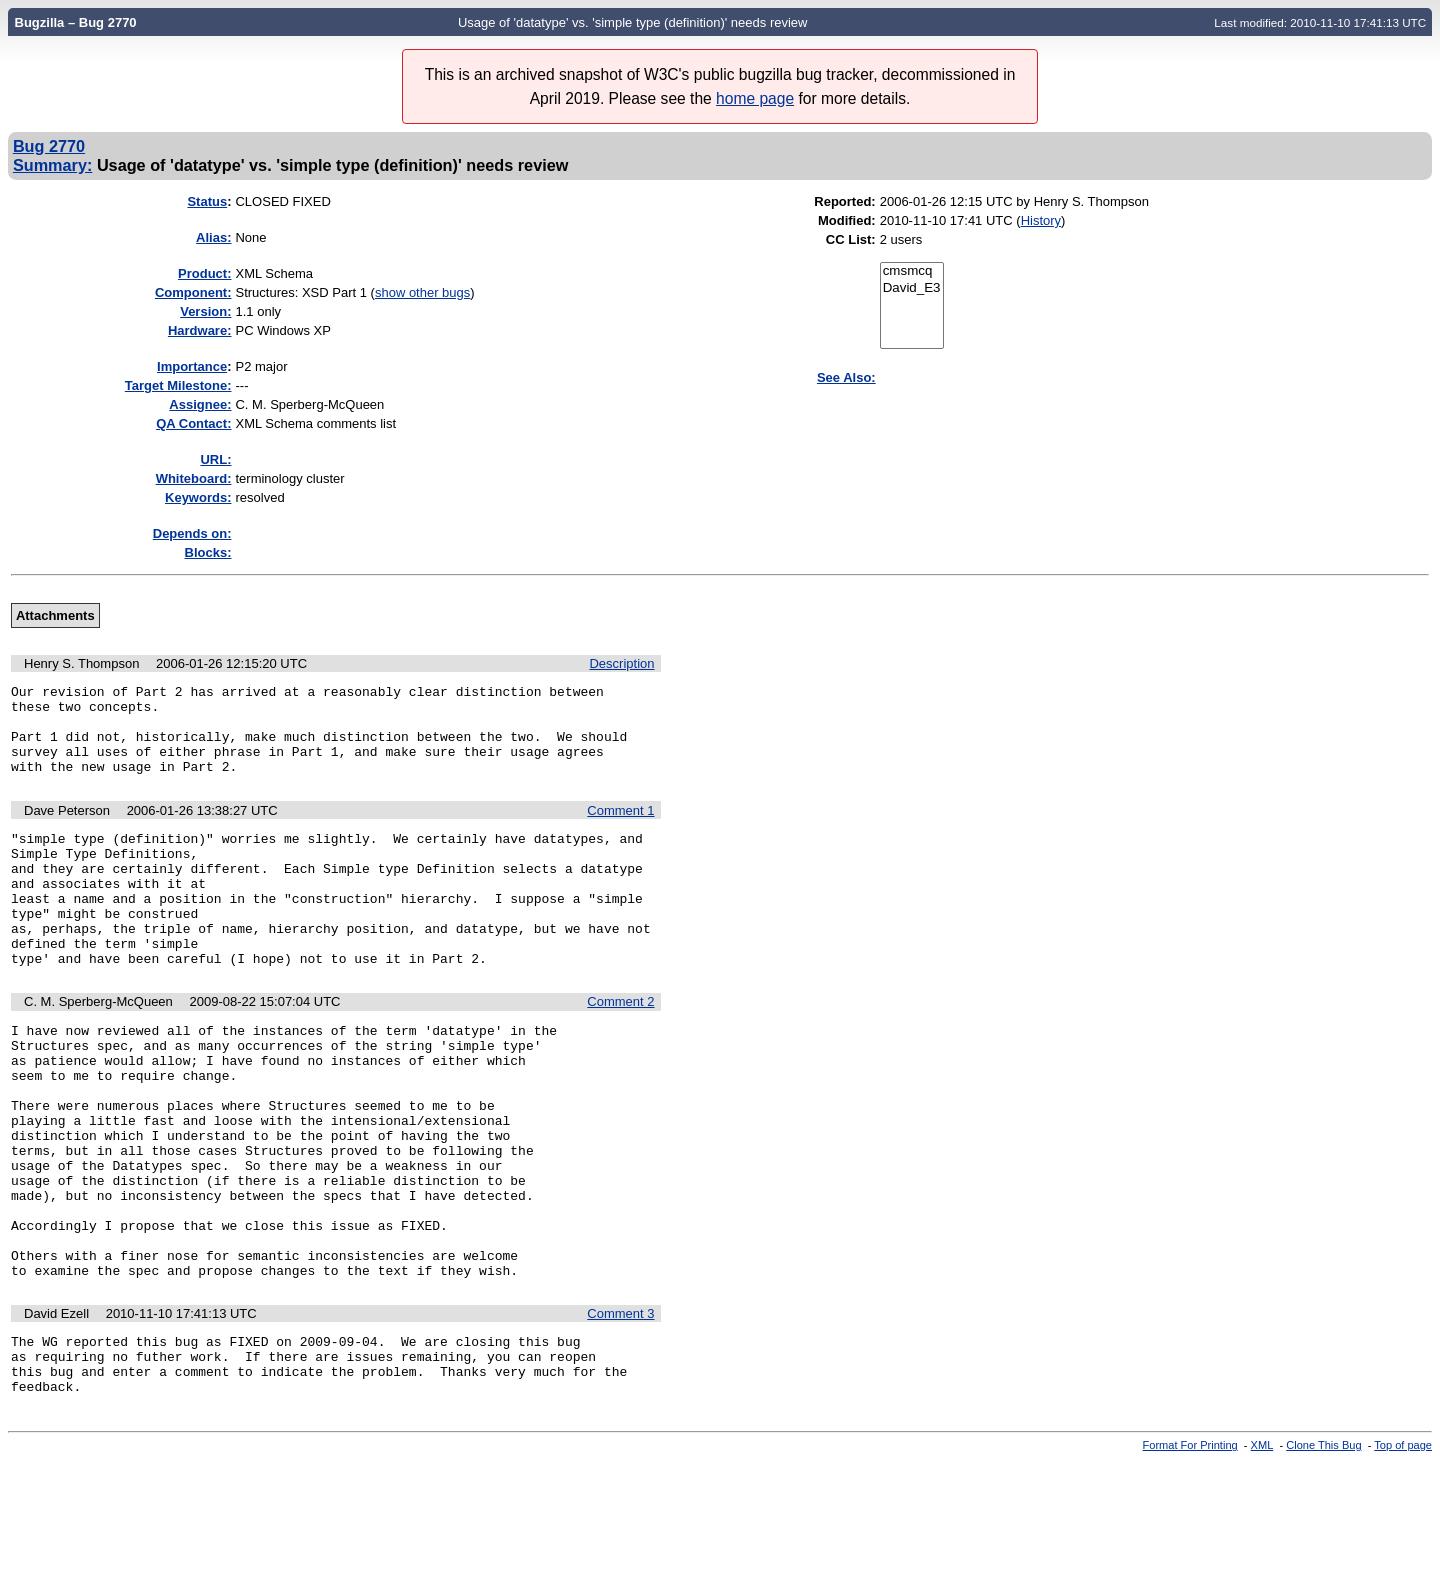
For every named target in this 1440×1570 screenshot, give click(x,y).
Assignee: (200, 404)
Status (207, 201)
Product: (204, 273)
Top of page (1403, 1553)
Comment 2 (620, 1046)
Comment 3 (620, 1409)
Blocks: (208, 552)
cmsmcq (912, 271)
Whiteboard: (194, 478)
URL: (215, 459)
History (1041, 220)
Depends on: (192, 533)
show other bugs (422, 292)
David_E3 (912, 288)
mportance (192, 366)
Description (621, 663)
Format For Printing (1190, 1553)
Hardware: (200, 330)
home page (755, 98)
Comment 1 (620, 828)
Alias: (213, 237)
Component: (193, 292)
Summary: (52, 165)
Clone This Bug (1323, 1553)
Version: (205, 311)
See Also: (846, 377)
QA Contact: (193, 423)
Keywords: (198, 497)
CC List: (851, 239)
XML (1262, 1553)
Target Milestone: (178, 385)
